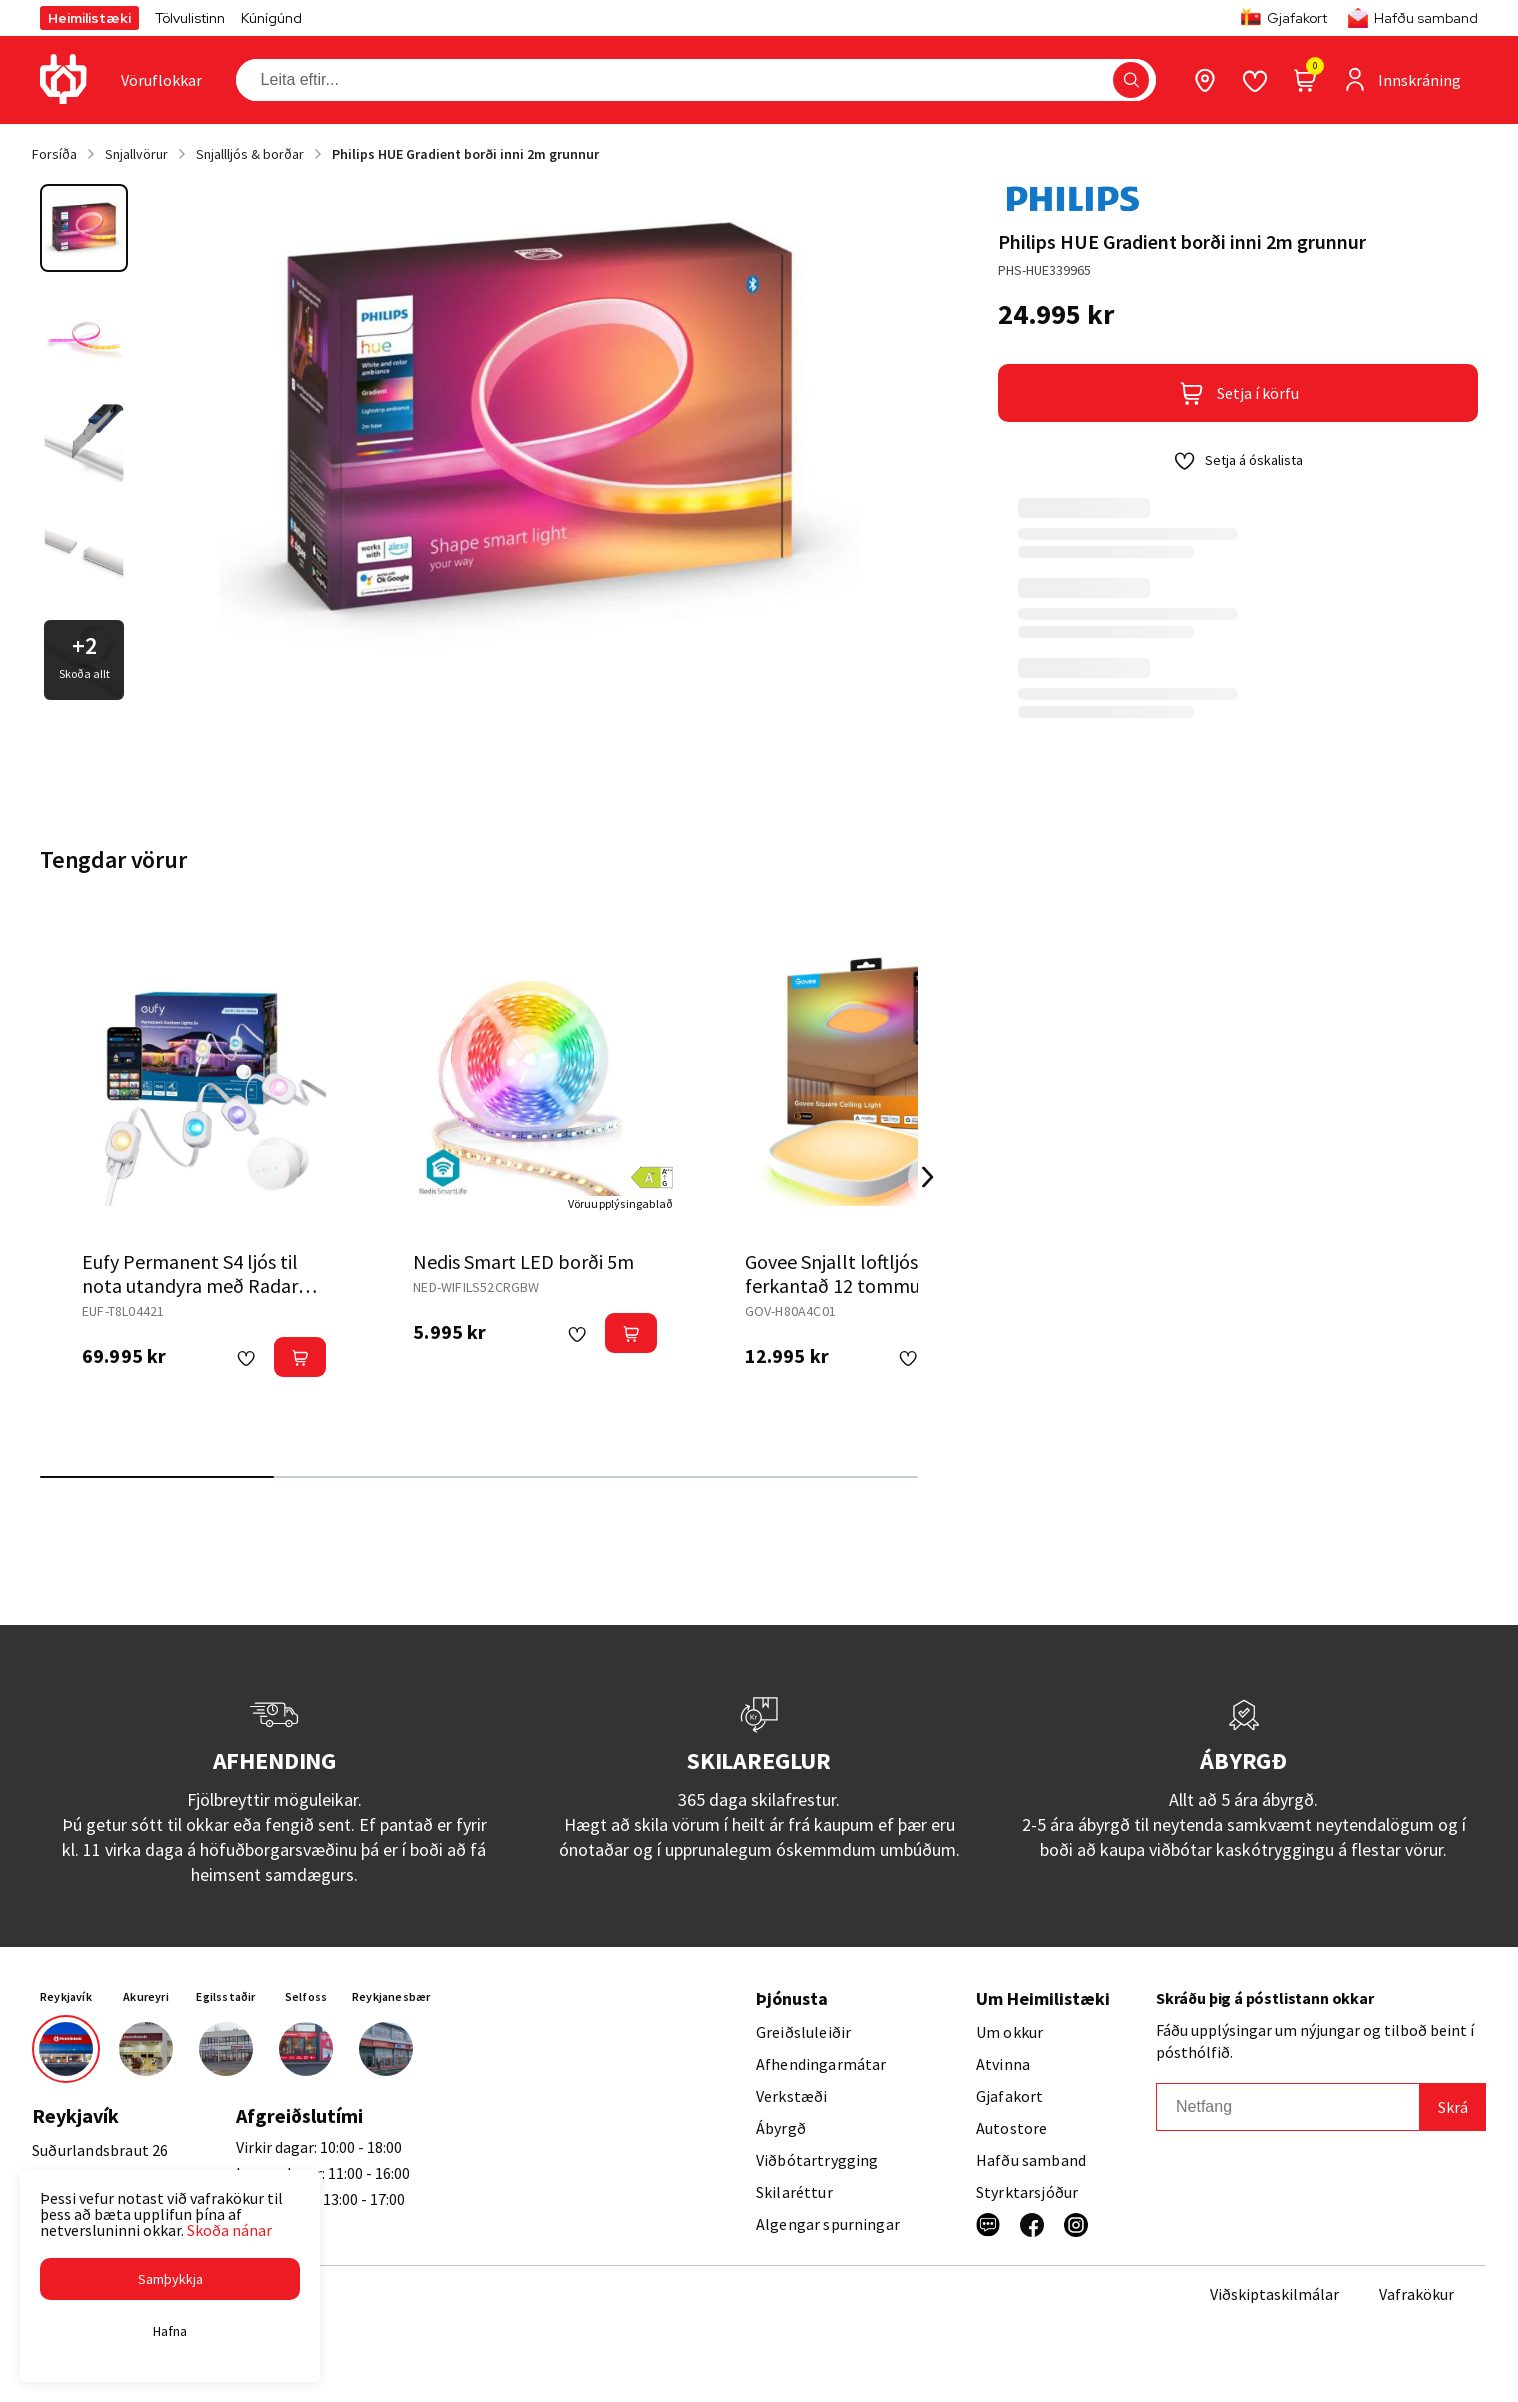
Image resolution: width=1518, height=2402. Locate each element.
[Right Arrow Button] (928, 1177)
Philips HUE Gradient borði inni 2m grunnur (465, 154)
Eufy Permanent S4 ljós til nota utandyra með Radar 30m (190, 1285)
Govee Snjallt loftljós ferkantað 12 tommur (836, 1273)
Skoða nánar (229, 2230)
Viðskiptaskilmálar (1274, 2294)
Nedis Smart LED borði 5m (523, 1261)
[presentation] (161, 80)
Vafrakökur (1416, 2294)
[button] (170, 2279)
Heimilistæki (89, 18)
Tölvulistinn (190, 18)
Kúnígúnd (271, 18)
